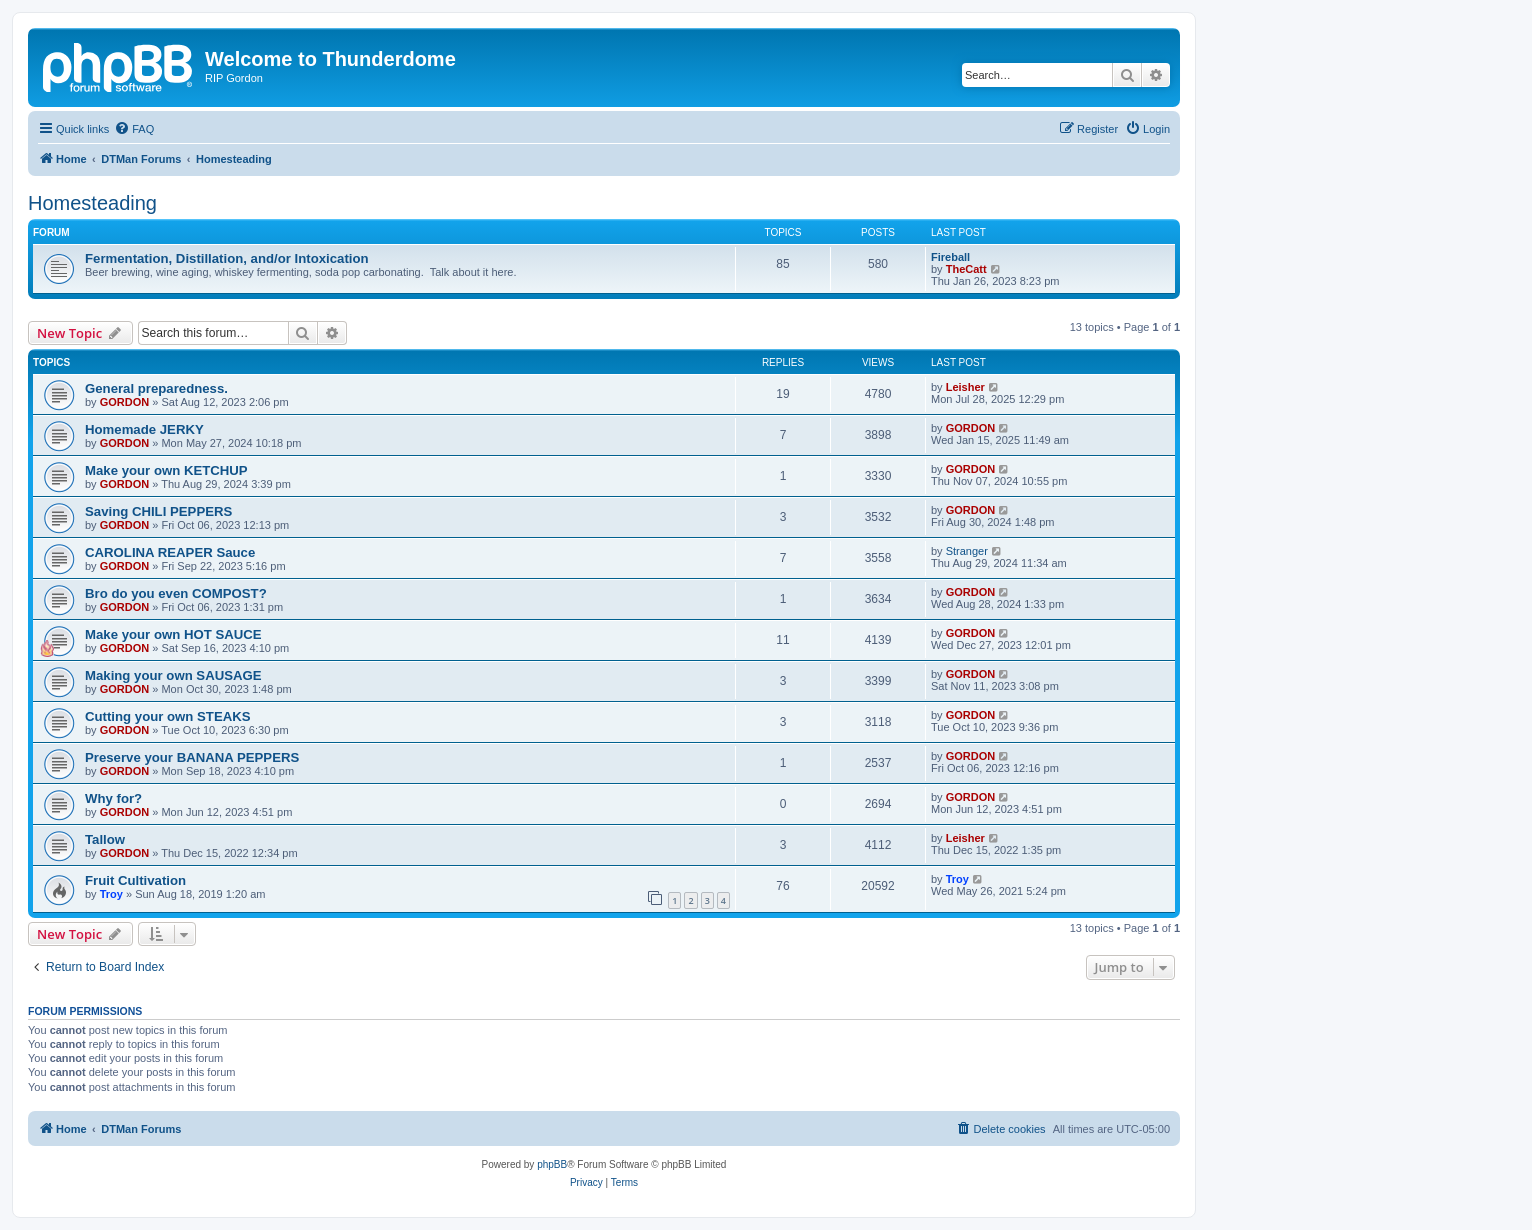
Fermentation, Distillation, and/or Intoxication (227, 258)
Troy (111, 894)
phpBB (552, 1164)
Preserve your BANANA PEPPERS (192, 757)
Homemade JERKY (144, 429)
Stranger (967, 551)
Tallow (105, 839)
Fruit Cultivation (135, 880)
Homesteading (92, 203)
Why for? (113, 798)
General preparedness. (156, 388)
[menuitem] (134, 129)
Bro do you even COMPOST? (176, 593)
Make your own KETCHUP (166, 470)
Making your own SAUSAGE (173, 675)
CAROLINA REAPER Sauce (170, 552)
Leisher (965, 387)
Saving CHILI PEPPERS (158, 511)
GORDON (125, 402)
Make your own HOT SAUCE (173, 634)
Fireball (950, 257)
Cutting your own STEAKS (168, 716)
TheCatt (966, 269)
